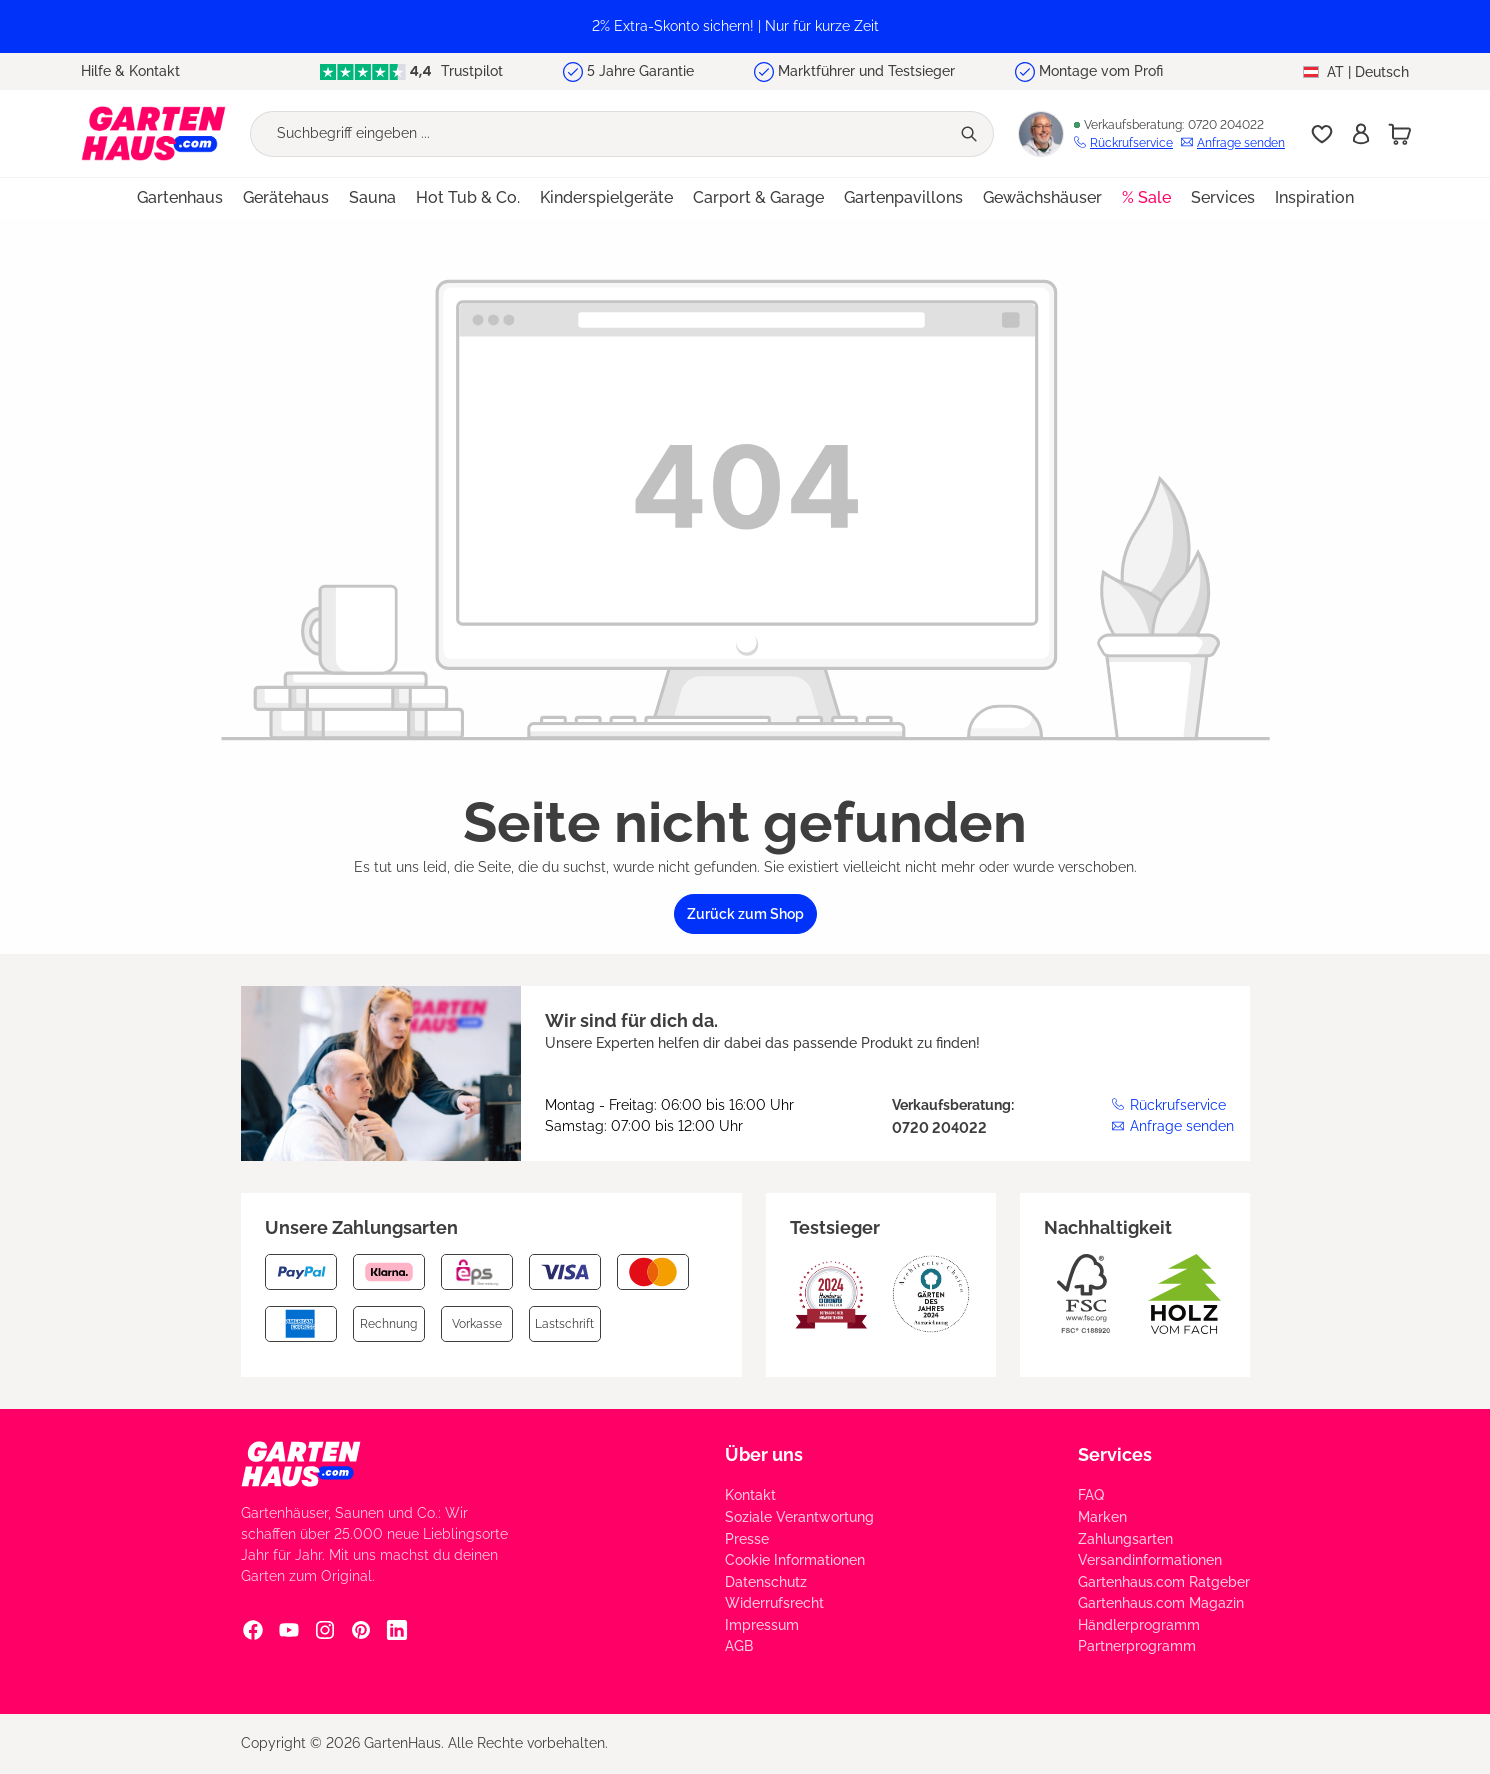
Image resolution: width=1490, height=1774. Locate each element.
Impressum (762, 1625)
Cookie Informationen (795, 1560)
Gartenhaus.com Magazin (1161, 1603)
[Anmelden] (1361, 134)
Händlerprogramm (1139, 1625)
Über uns (764, 1454)
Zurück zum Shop (745, 914)
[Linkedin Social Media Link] (397, 1630)
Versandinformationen (1150, 1560)
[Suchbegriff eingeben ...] (600, 134)
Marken (1102, 1517)
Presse (747, 1539)
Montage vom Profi (1101, 71)
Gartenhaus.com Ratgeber (1164, 1582)
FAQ (1091, 1495)
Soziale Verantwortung (799, 1517)
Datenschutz (766, 1582)
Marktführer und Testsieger (866, 71)
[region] (745, 26)
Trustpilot (411, 71)
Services (1115, 1454)
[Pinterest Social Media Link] (361, 1630)
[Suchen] (971, 134)
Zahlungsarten (1125, 1539)
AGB (739, 1646)
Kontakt (750, 1495)
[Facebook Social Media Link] (253, 1630)
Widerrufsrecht (774, 1603)
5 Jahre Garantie (640, 71)
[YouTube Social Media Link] (289, 1630)
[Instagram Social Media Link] (325, 1630)
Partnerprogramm (1137, 1646)
